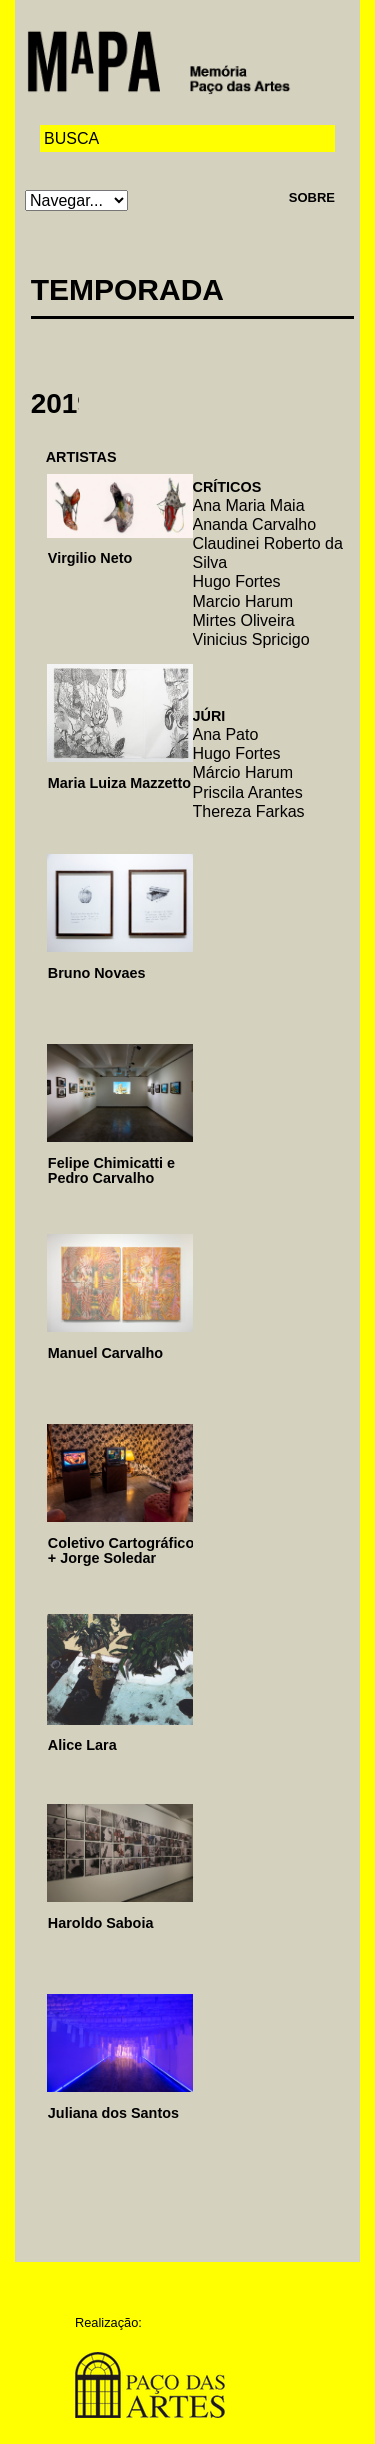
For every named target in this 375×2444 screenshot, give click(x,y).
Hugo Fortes (237, 581)
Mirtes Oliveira (244, 620)
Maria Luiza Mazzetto (119, 783)
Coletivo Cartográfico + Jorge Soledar (121, 1551)
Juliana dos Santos (113, 2113)
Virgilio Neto (90, 558)
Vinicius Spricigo (251, 639)
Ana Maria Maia (249, 505)
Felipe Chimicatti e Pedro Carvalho (111, 1171)
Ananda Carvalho (255, 524)
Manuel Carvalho (105, 1353)
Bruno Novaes (97, 973)
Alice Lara (82, 1745)
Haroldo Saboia (101, 1923)
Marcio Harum (243, 601)
